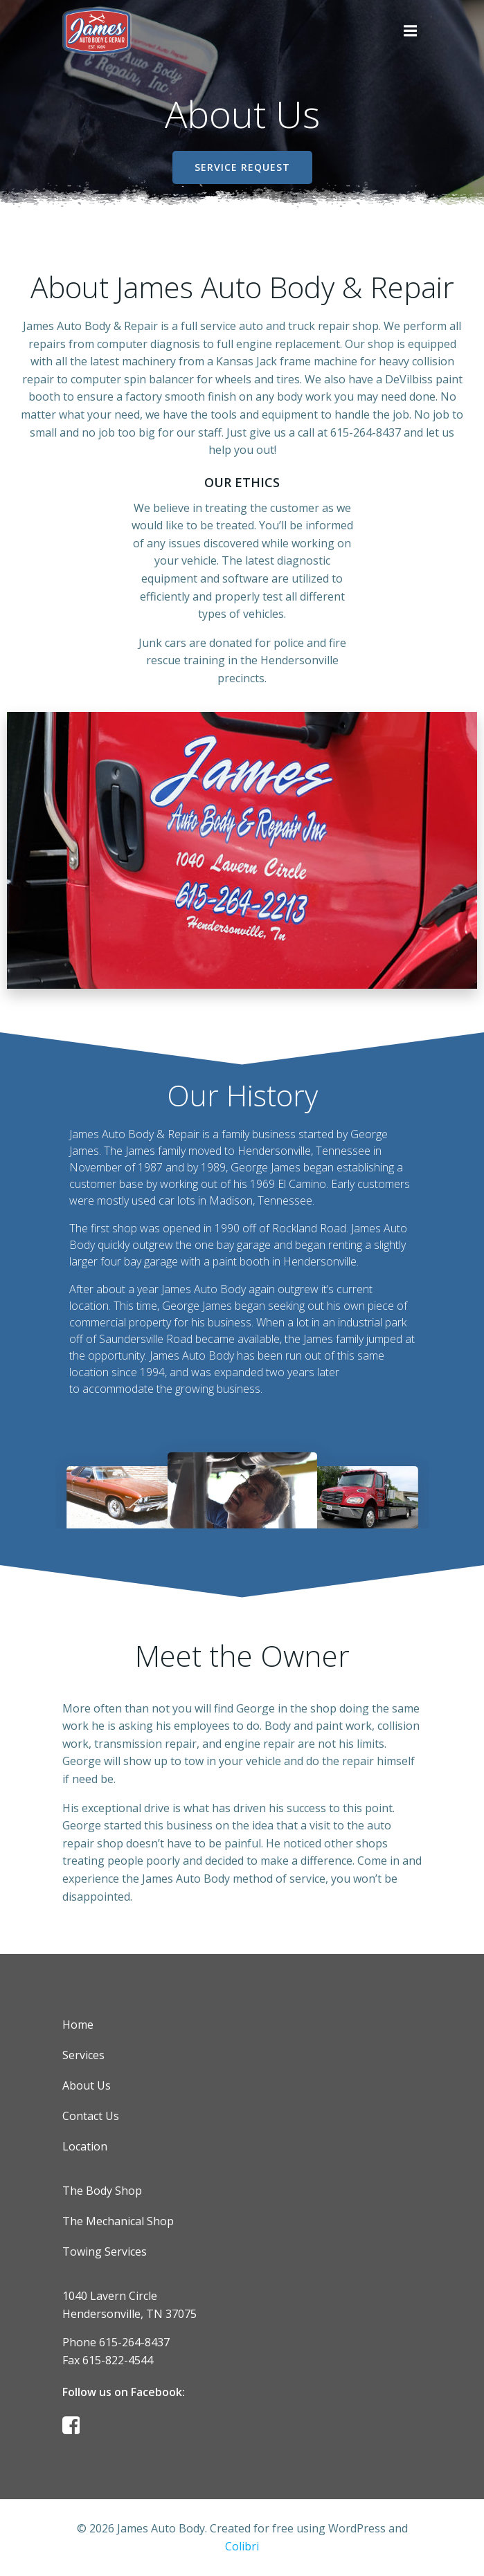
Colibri (242, 2546)
